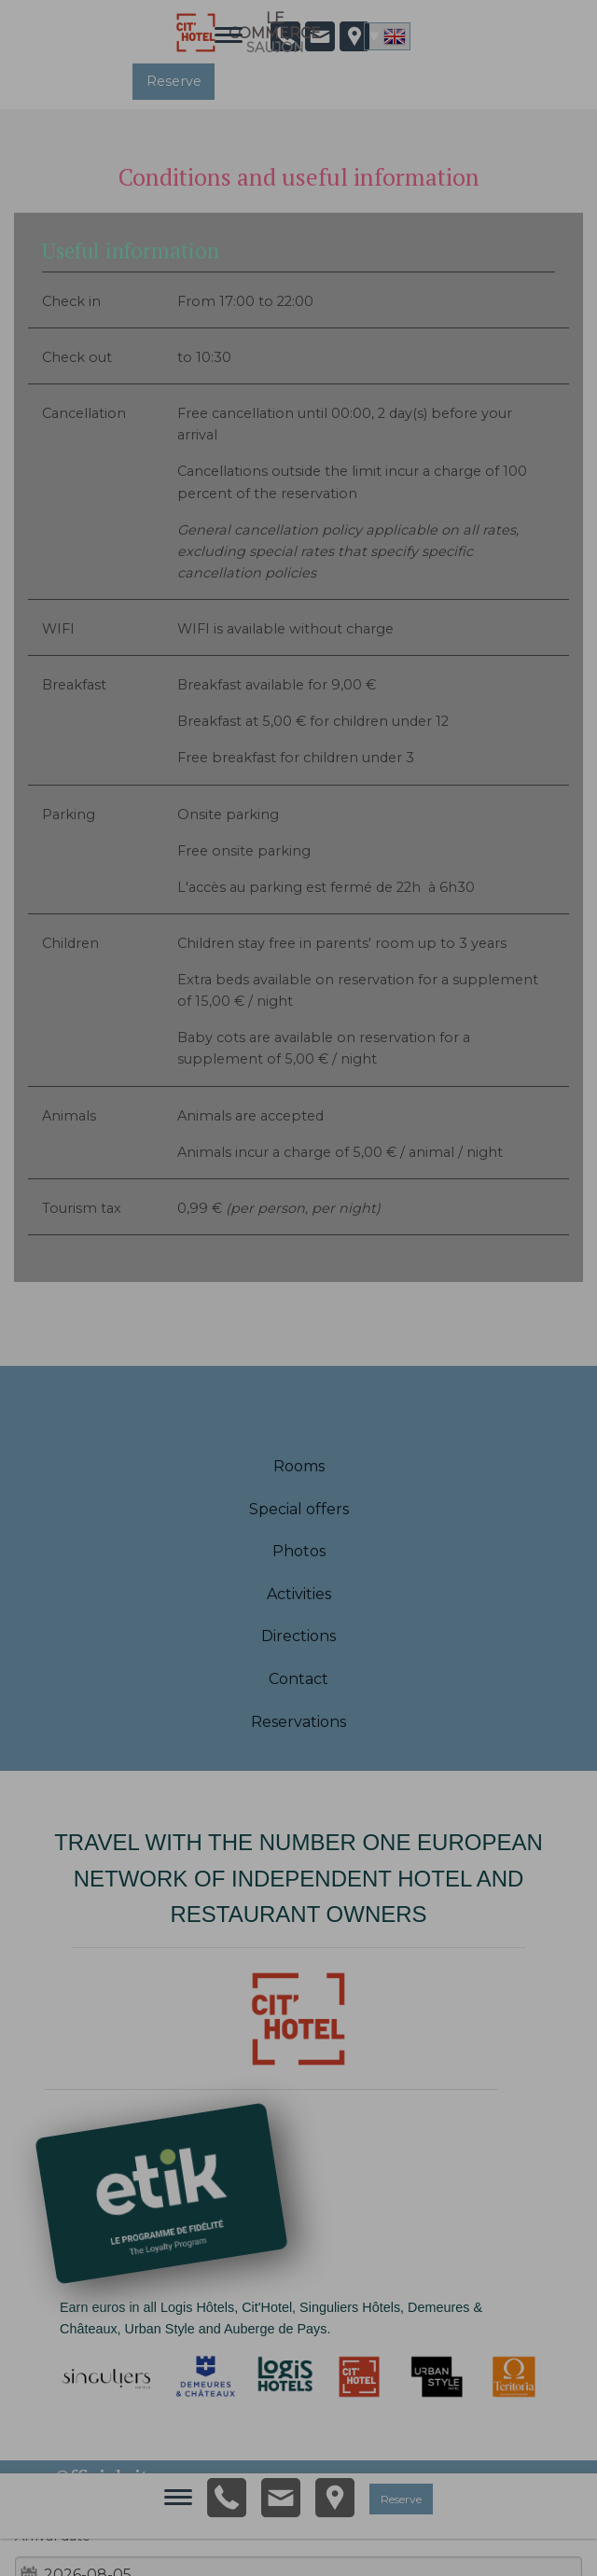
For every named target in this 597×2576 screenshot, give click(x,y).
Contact (298, 1679)
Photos (299, 1551)
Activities (299, 1594)
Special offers (299, 1509)
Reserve (173, 81)
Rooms (299, 1466)
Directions (298, 1636)
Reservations (298, 1722)
